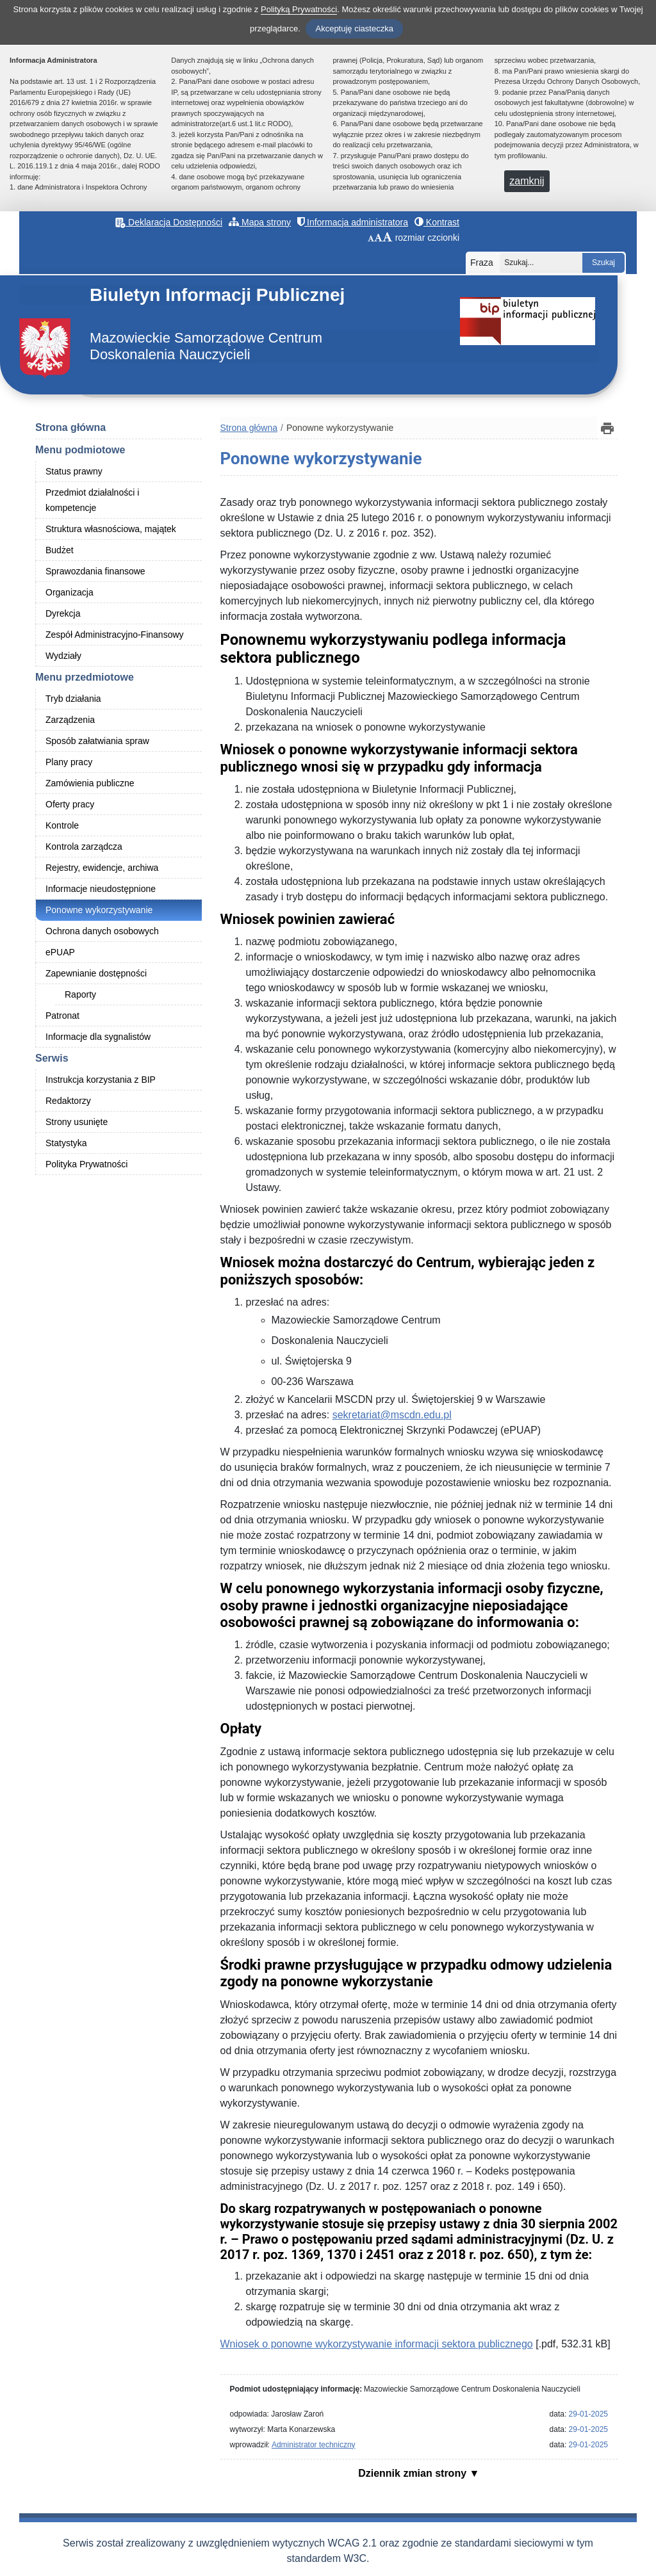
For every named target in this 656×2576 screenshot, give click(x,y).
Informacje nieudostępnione (100, 889)
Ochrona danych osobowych (102, 931)
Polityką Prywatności (299, 9)
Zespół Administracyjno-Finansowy (114, 634)
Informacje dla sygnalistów (98, 1037)
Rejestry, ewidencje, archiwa (101, 868)
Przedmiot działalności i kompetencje (92, 500)
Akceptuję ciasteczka (354, 28)
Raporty (80, 994)
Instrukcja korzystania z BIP (100, 1079)
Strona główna (70, 427)
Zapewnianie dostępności (96, 973)
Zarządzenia (70, 720)
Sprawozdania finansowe (95, 571)
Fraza (481, 262)
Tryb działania (73, 698)
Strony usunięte (76, 1122)
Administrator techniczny (314, 2444)
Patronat (62, 1015)
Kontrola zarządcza (83, 846)
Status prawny (73, 471)
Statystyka (66, 1143)
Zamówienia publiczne (90, 783)
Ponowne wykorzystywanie (98, 910)
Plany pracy (68, 762)
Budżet (59, 550)
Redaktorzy (68, 1101)
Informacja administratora (352, 222)
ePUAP (60, 952)
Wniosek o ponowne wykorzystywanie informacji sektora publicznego (376, 2343)
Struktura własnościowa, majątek (110, 529)
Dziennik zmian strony (413, 2473)
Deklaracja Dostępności (168, 222)
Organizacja (69, 592)
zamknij (526, 180)
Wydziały (63, 656)
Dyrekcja (62, 613)
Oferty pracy (69, 804)
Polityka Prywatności (86, 1164)
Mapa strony (260, 222)
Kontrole (62, 825)
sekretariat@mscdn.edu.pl (392, 1414)
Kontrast (436, 222)
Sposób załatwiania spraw (97, 741)
